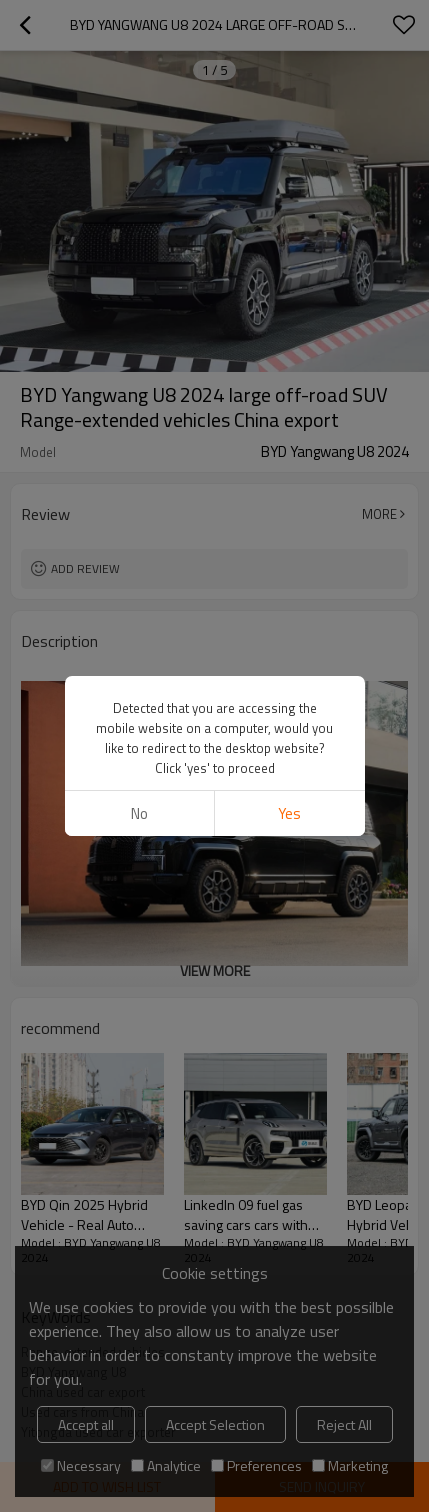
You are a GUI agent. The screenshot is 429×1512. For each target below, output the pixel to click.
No (139, 813)
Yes (289, 813)
